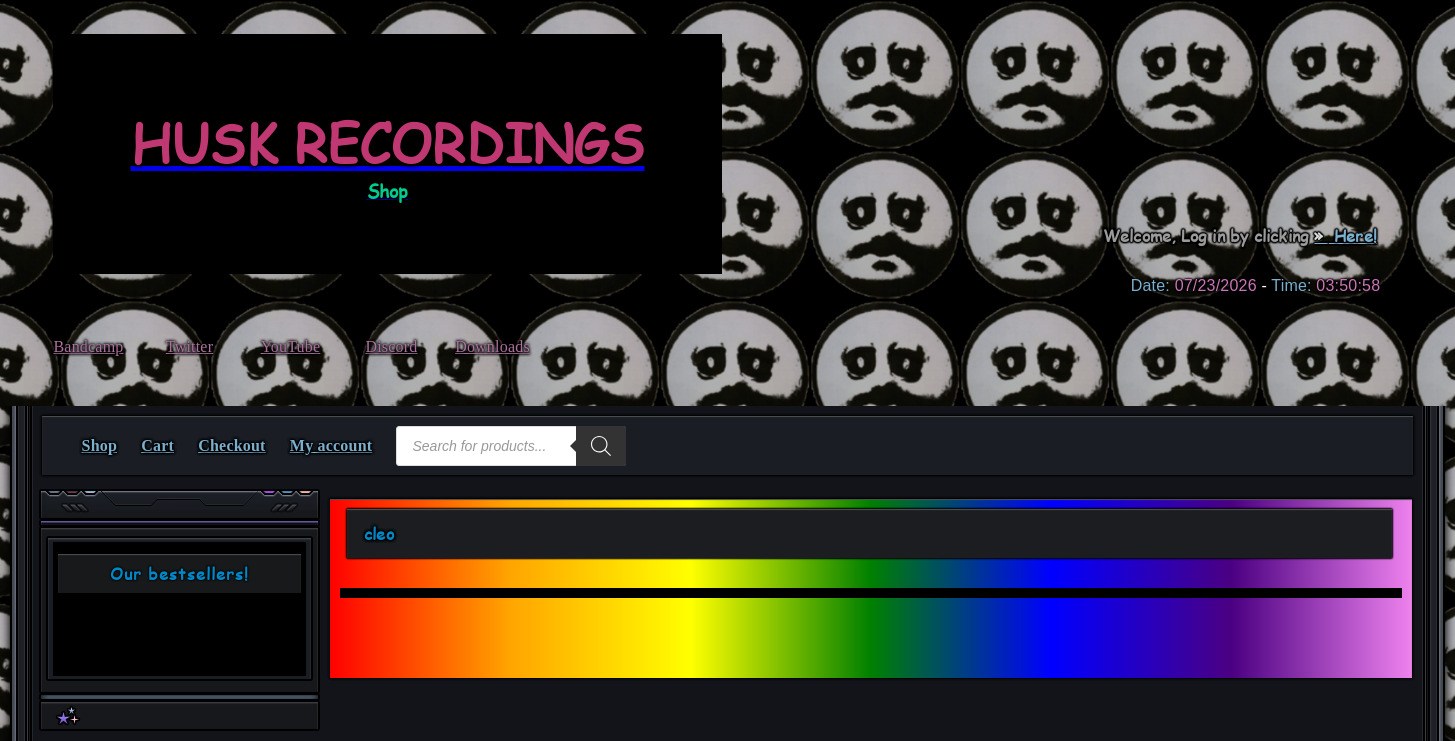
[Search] (601, 446)
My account (331, 445)
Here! (1353, 235)
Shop (100, 445)
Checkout (231, 445)
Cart (157, 445)
